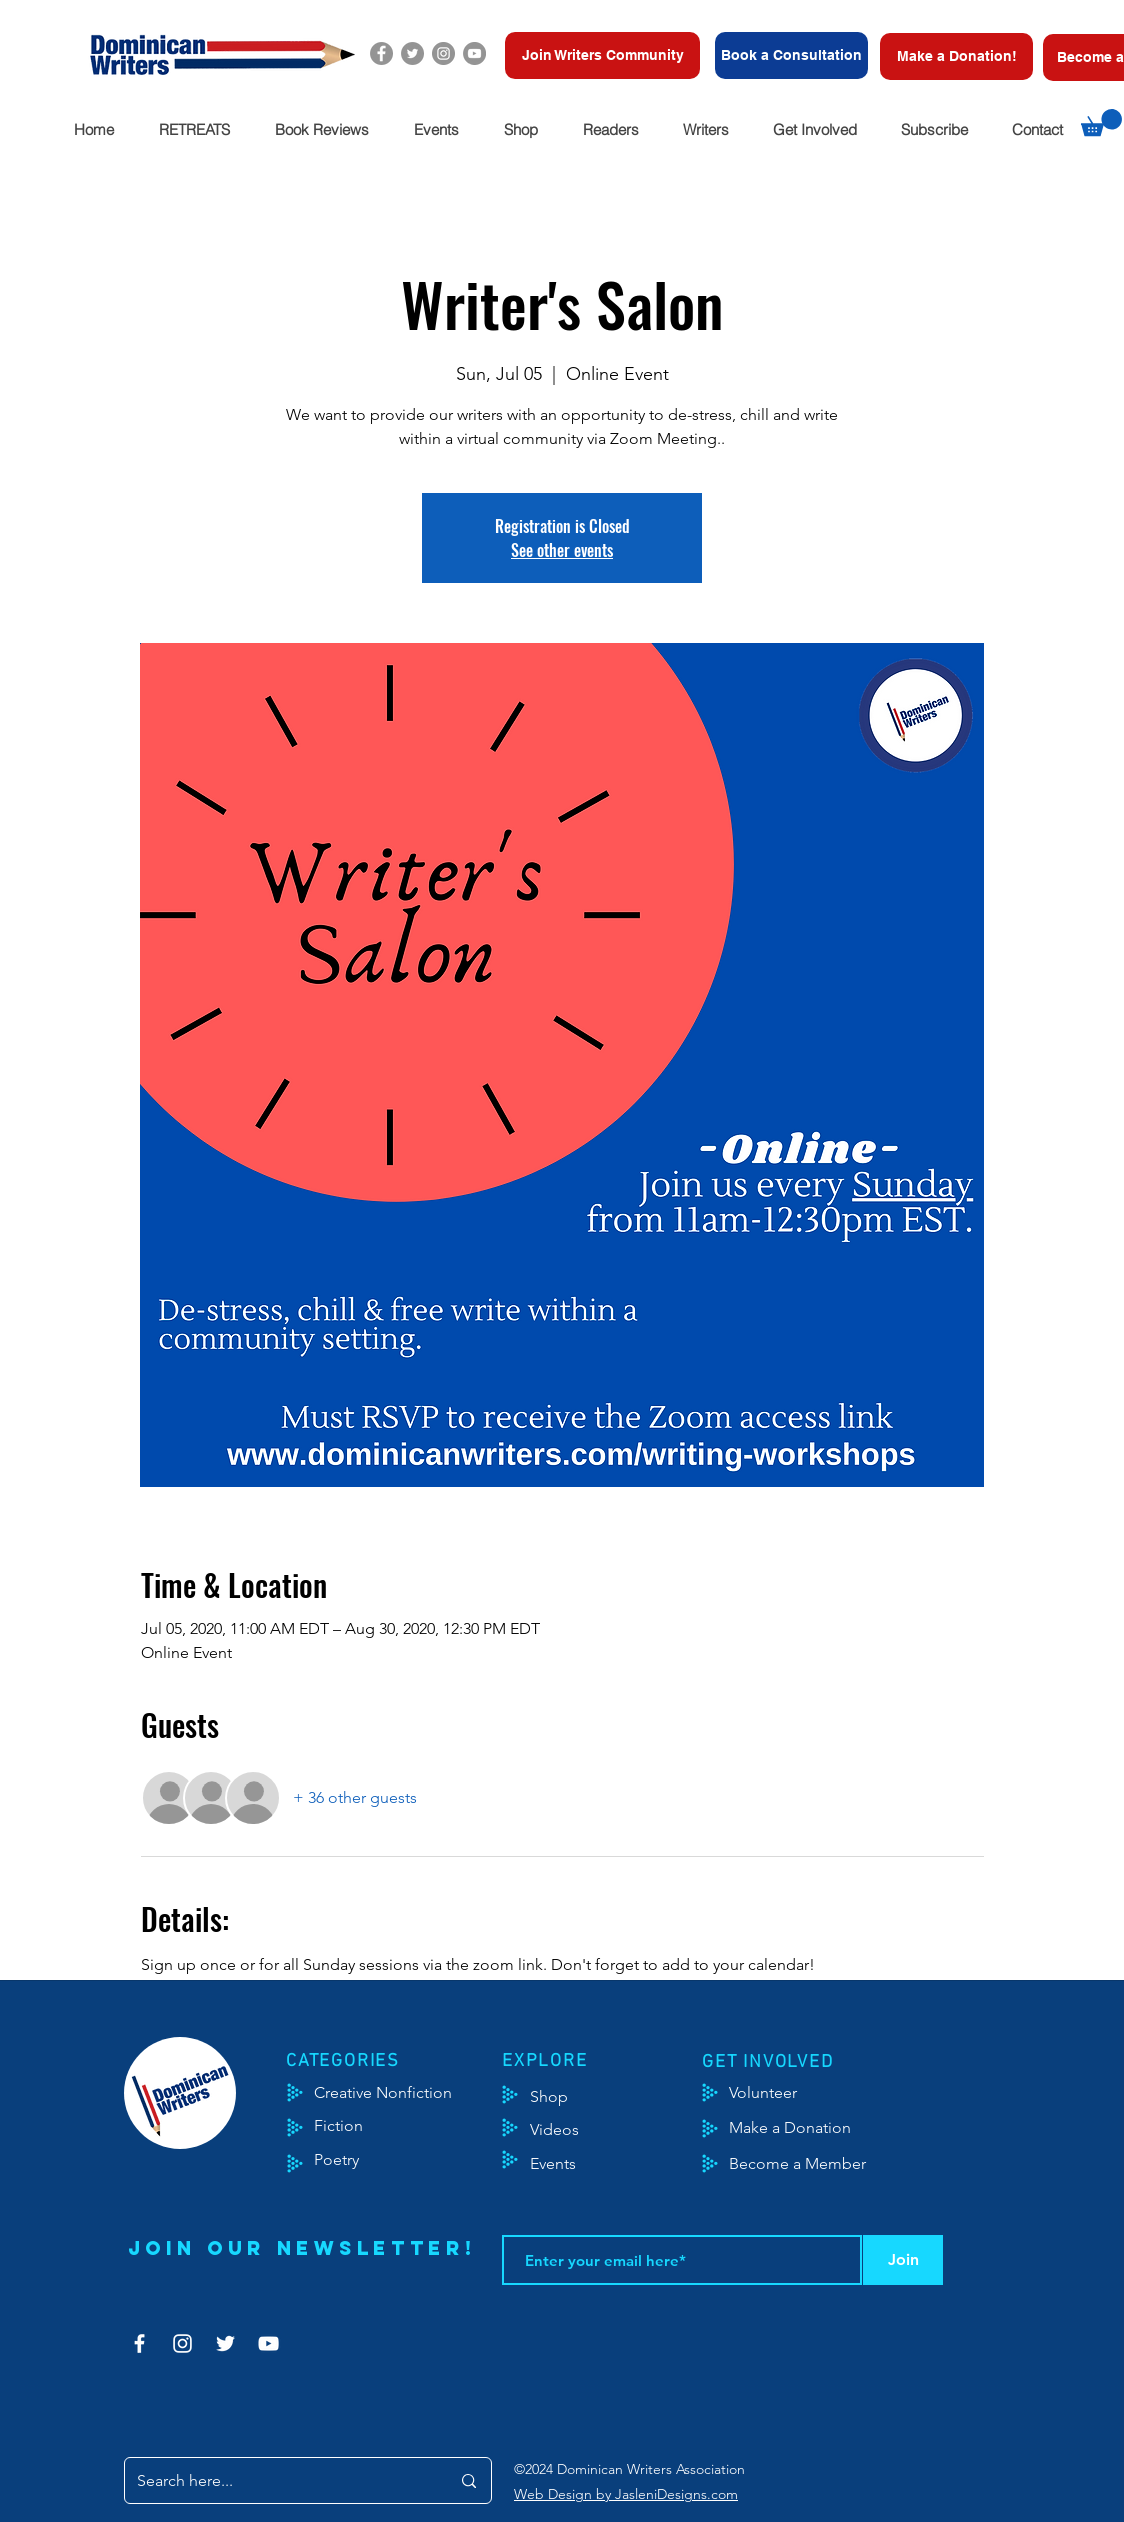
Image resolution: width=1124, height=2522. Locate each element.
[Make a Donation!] (956, 56)
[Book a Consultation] (791, 55)
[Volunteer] (772, 2093)
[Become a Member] (822, 2164)
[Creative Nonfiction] (409, 2093)
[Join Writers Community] (602, 55)
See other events (562, 550)
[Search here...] (278, 2480)
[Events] (612, 2164)
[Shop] (579, 2097)
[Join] (903, 2260)
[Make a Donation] (812, 2128)
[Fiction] (353, 2126)
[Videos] (569, 2130)
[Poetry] (353, 2160)
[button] (194, 129)
